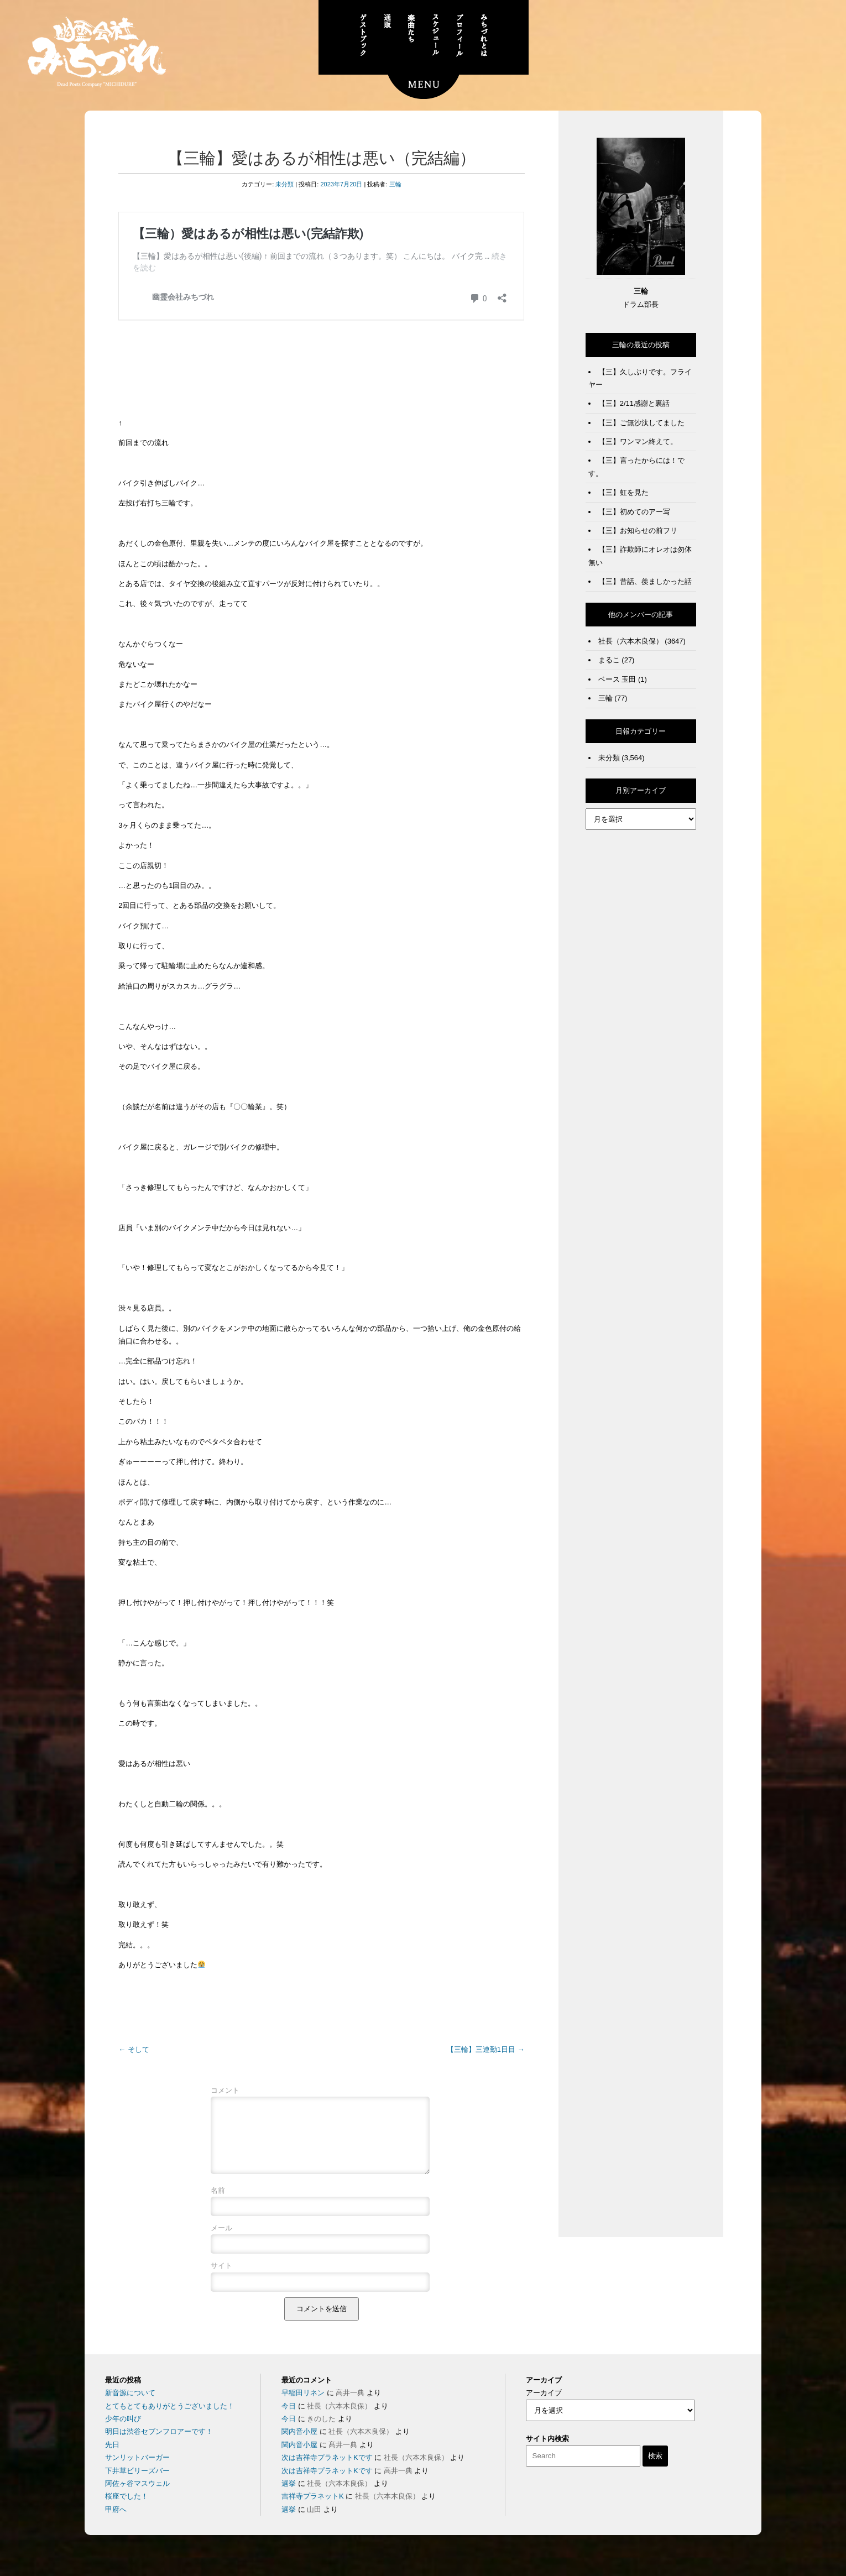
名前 (218, 2203)
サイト (221, 2279)
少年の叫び (123, 2432)
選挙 (288, 2497)
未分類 (284, 184)
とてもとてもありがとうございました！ (169, 2419)
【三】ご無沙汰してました (641, 423)
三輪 (395, 184)
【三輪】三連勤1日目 (486, 2049)
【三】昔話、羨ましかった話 (645, 581)
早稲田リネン (303, 2406)
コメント (225, 2090)
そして (133, 2049)
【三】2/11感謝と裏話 (634, 403)
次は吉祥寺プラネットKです (327, 2471)
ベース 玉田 (617, 679)
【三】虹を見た (623, 492)
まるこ (609, 660)
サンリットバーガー (137, 2471)
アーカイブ (544, 2406)
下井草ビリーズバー (137, 2484)
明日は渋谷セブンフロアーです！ (159, 2445)
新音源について (130, 2406)
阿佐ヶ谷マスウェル (137, 2497)
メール (221, 2241)
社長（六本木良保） (630, 641)
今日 (288, 2419)
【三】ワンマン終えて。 (637, 441)
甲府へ (116, 2522)
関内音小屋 (299, 2445)
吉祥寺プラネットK (312, 2509)
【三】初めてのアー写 (634, 512)
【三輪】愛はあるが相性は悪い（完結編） (322, 158)
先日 (112, 2458)
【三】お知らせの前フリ (637, 530)
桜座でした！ (126, 2509)
